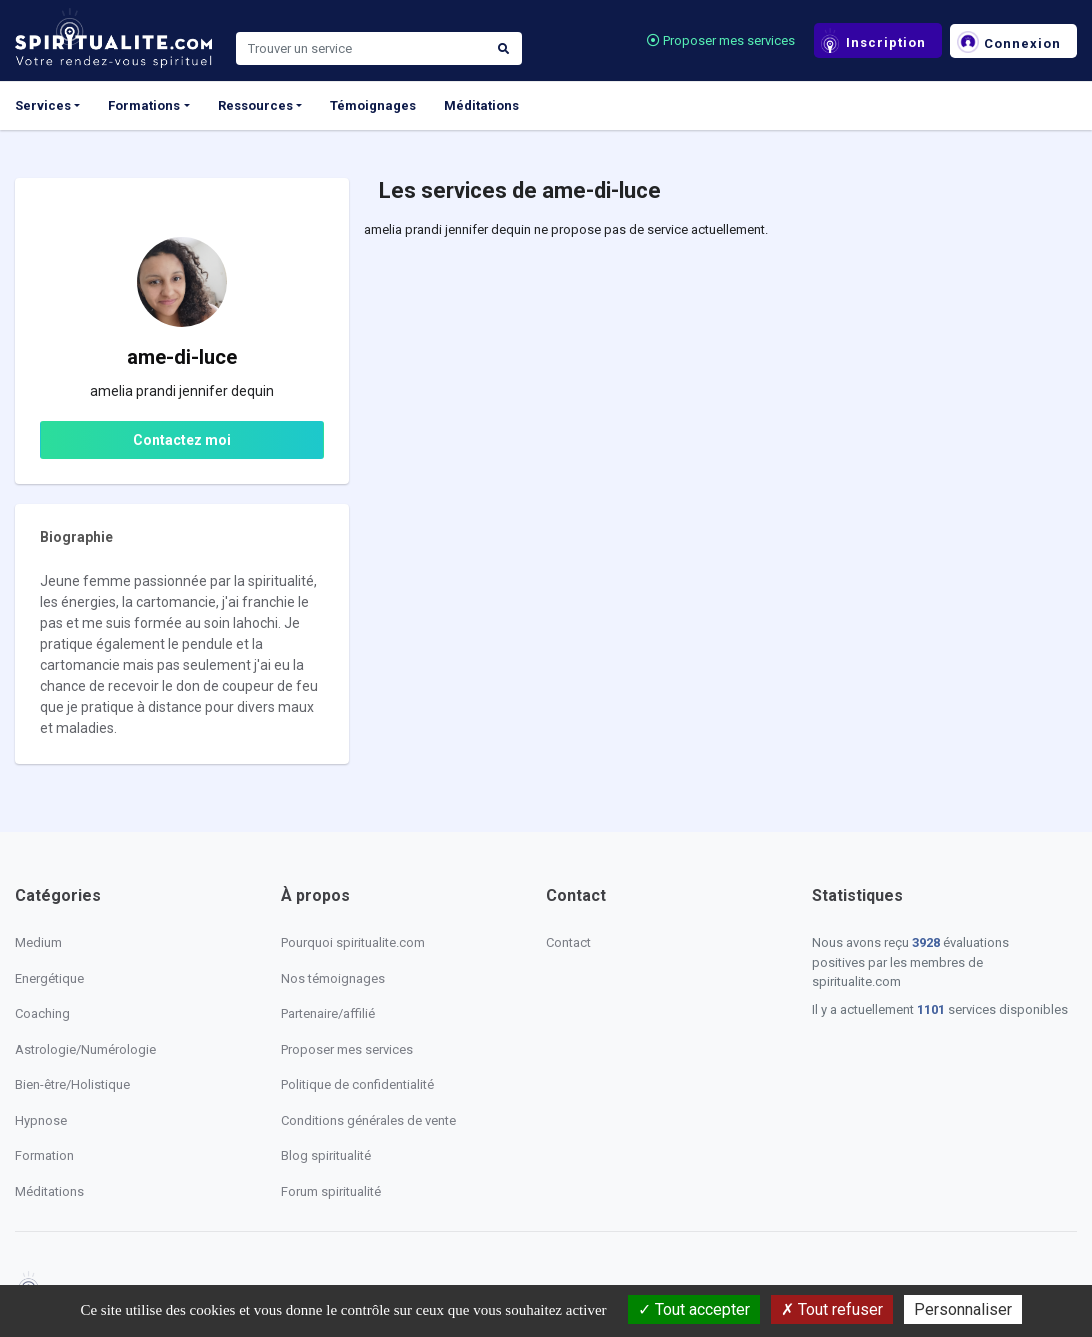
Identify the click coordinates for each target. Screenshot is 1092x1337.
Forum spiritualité (331, 1191)
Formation (44, 1155)
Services (43, 105)
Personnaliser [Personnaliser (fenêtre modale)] (963, 1309)
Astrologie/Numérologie (85, 1049)
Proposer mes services (721, 40)
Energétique (49, 978)
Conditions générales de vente (368, 1120)
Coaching (42, 1013)
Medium (38, 942)
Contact (568, 942)
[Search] (361, 49)
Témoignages (373, 105)
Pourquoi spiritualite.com (353, 942)
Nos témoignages (333, 978)
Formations (144, 105)
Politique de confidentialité (357, 1084)
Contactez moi (182, 440)
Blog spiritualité (326, 1155)
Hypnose (41, 1120)
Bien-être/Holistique (72, 1084)
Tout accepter (694, 1309)
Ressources (255, 105)
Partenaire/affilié (328, 1013)
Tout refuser (832, 1309)
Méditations (481, 105)
